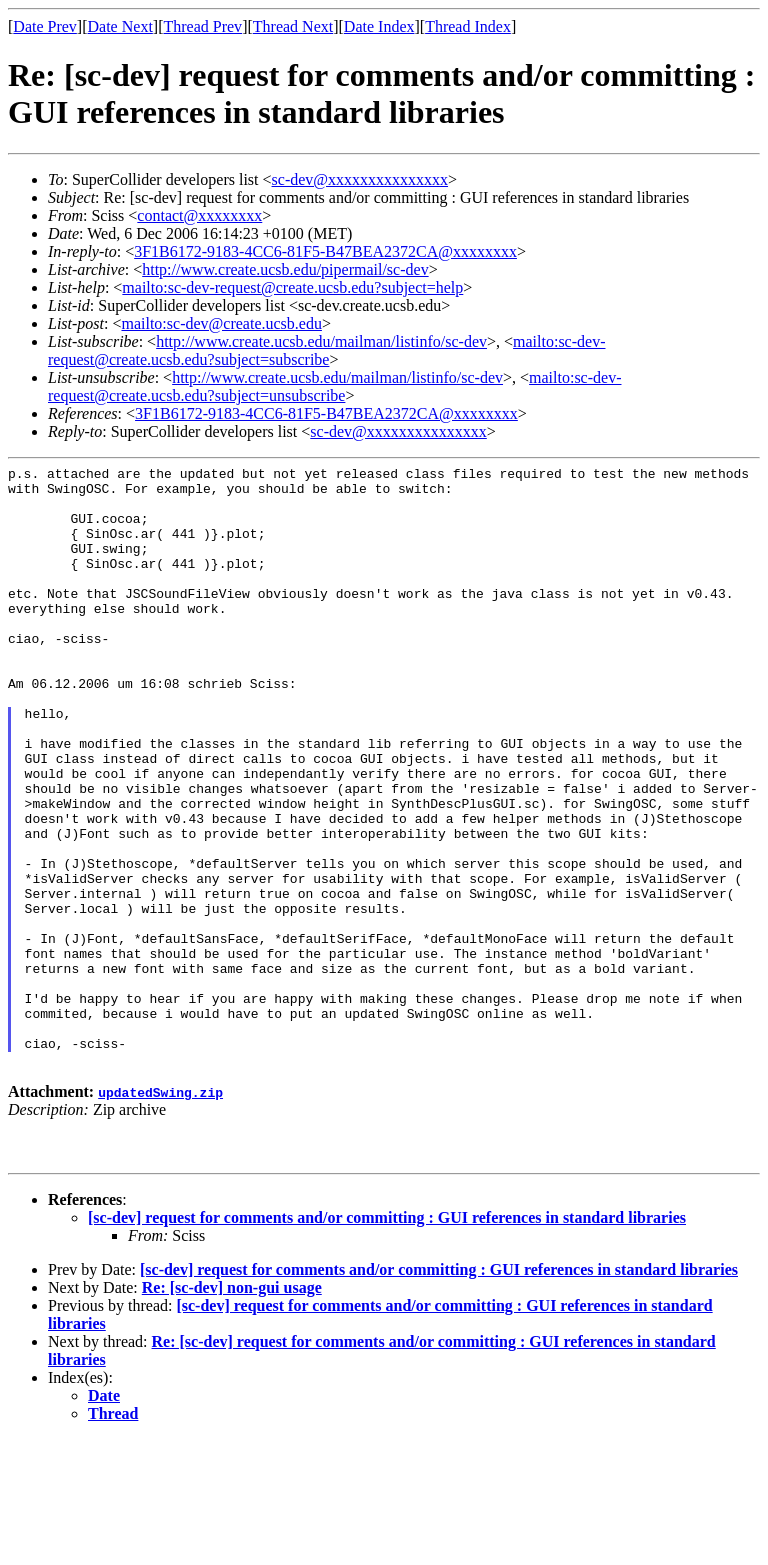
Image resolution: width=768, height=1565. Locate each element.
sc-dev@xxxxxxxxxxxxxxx (360, 179)
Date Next (120, 26)
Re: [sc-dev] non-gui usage (232, 1413)
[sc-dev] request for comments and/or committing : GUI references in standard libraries (387, 1343)
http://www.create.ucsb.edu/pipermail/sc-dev (285, 269)
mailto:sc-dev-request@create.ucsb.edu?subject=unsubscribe (334, 386)
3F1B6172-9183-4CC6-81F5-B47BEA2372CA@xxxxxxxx (325, 251)
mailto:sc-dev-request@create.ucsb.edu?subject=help (292, 287)
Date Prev (45, 26)
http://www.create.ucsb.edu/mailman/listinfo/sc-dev (321, 341)
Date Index (379, 26)
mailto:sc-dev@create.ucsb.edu (221, 323)
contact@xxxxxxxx (199, 215)
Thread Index (468, 26)
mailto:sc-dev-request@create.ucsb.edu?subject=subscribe (326, 350)
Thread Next (293, 26)
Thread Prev (202, 26)
